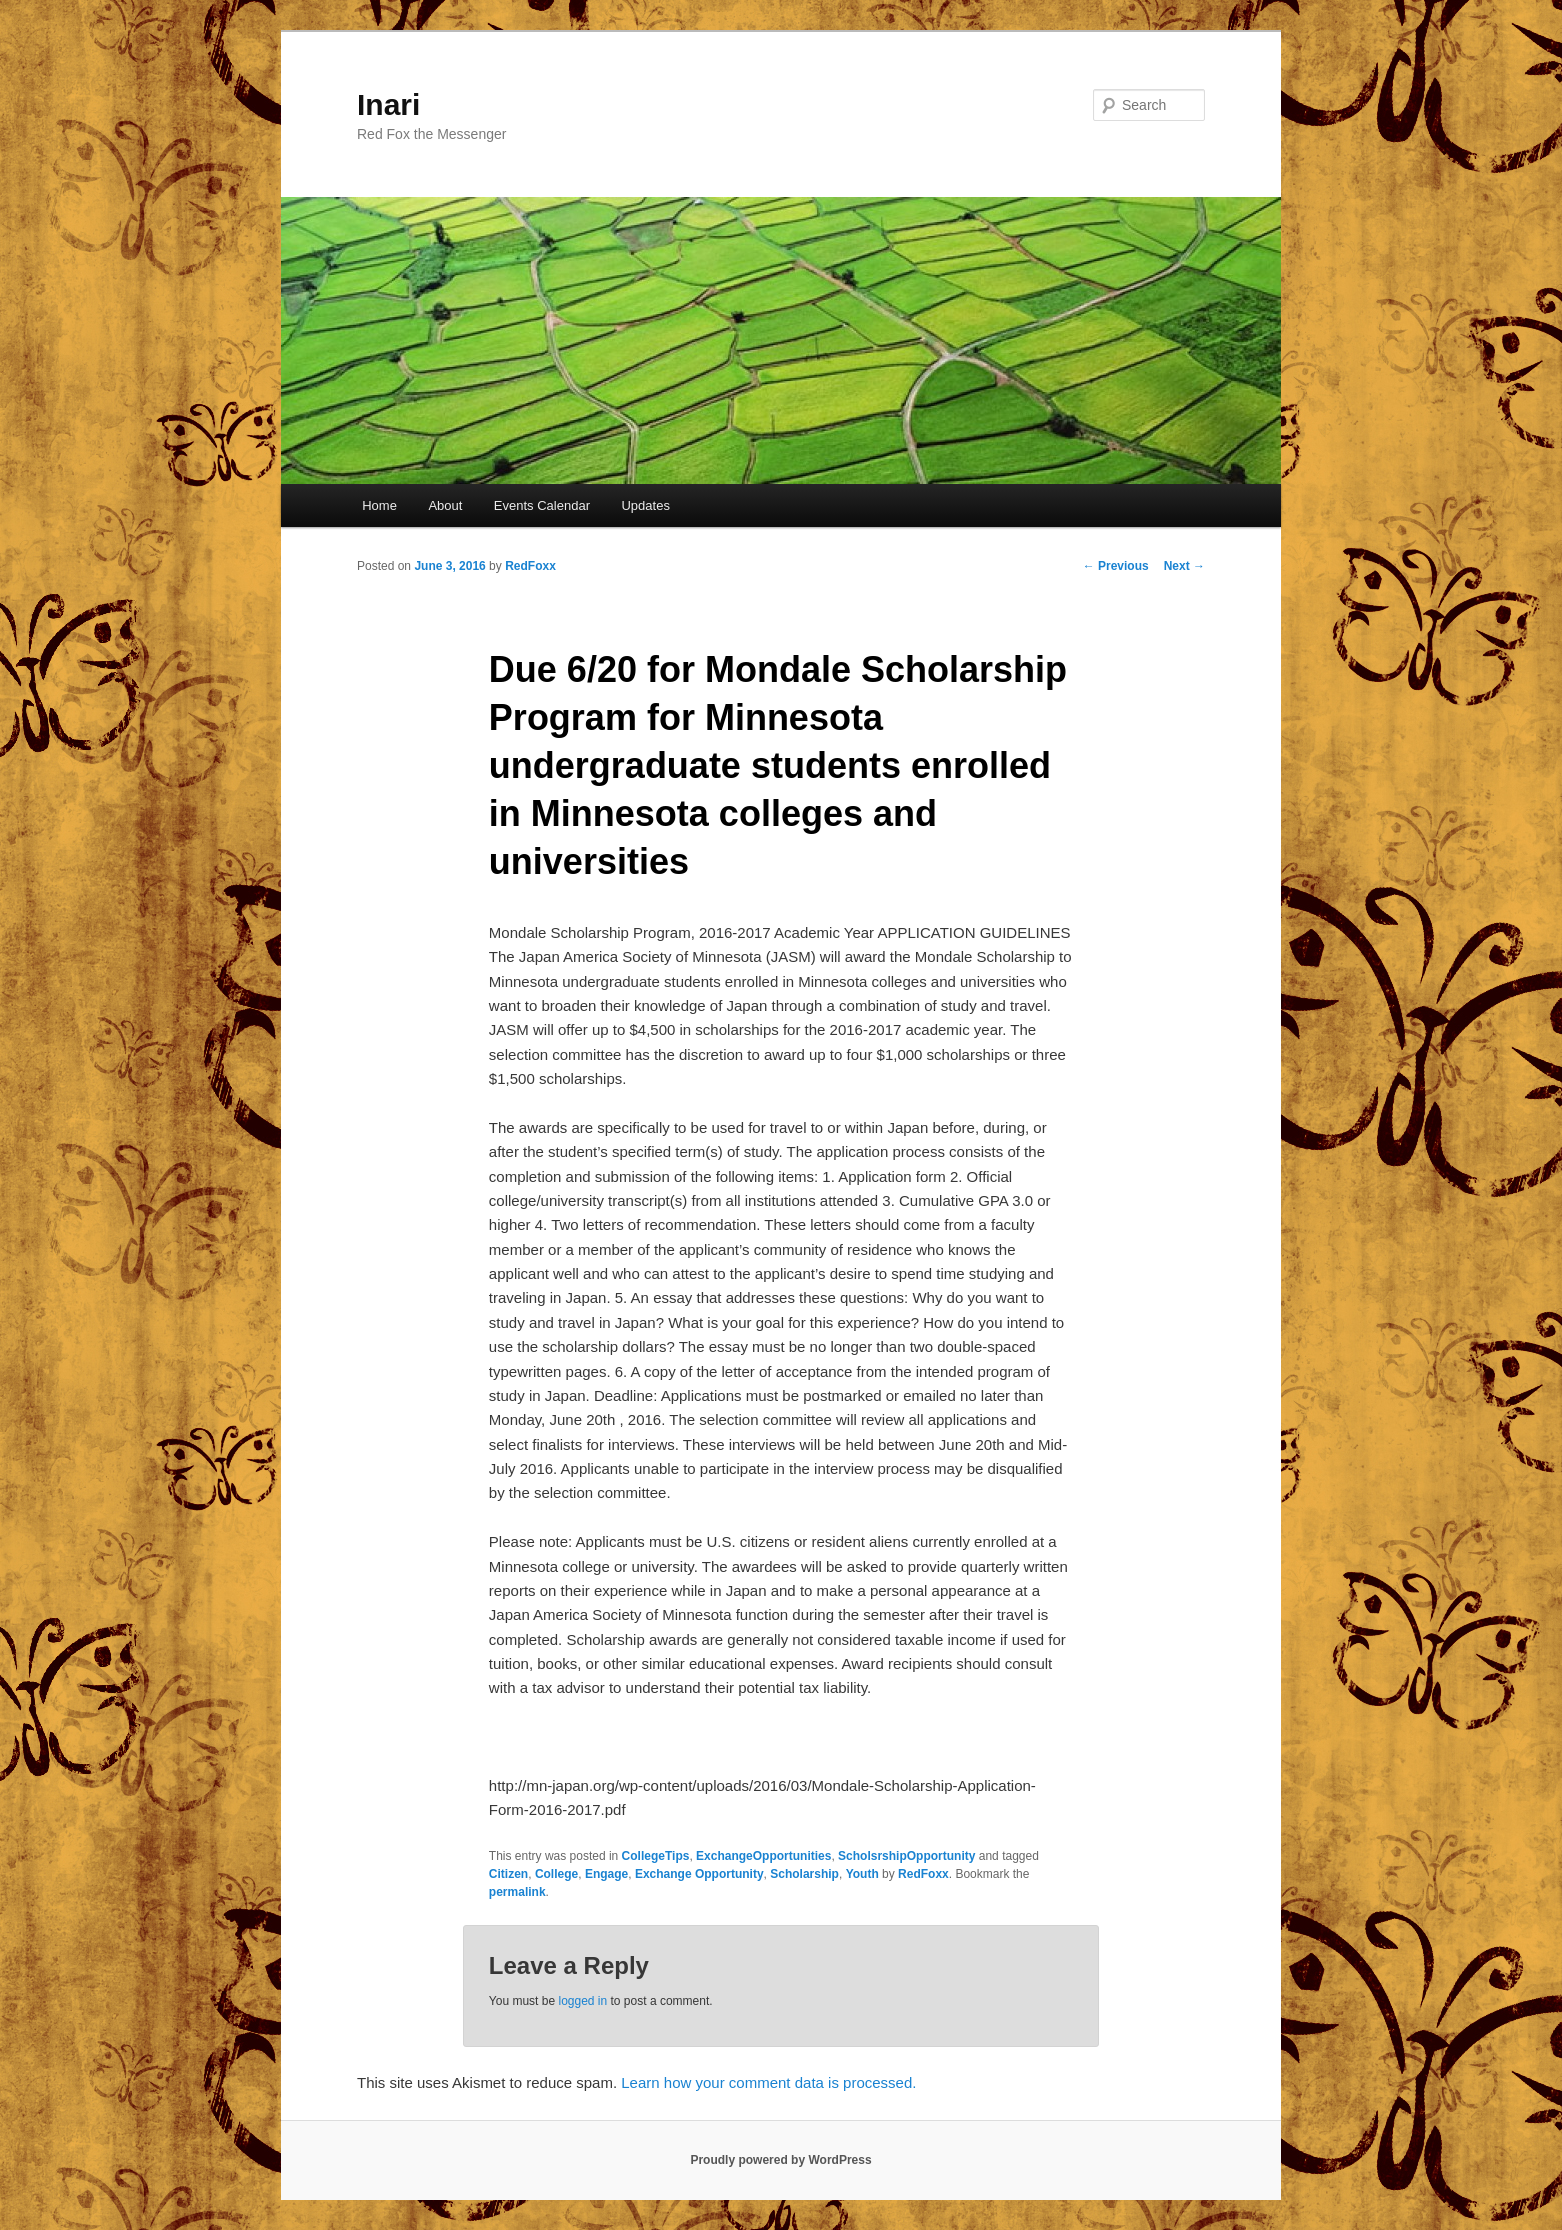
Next (1184, 566)
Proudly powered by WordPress (780, 2160)
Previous (1116, 566)
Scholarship (804, 1874)
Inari (388, 104)
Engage (606, 1874)
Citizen (508, 1874)
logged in (582, 2001)
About (445, 505)
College (556, 1874)
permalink (517, 1892)
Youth (862, 1874)
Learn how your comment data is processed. (768, 2082)
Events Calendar (542, 505)
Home (379, 505)
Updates (645, 505)
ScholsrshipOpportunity (906, 1856)
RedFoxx (530, 566)
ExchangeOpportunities (763, 1856)
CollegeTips (656, 1856)
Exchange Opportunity (699, 1874)
